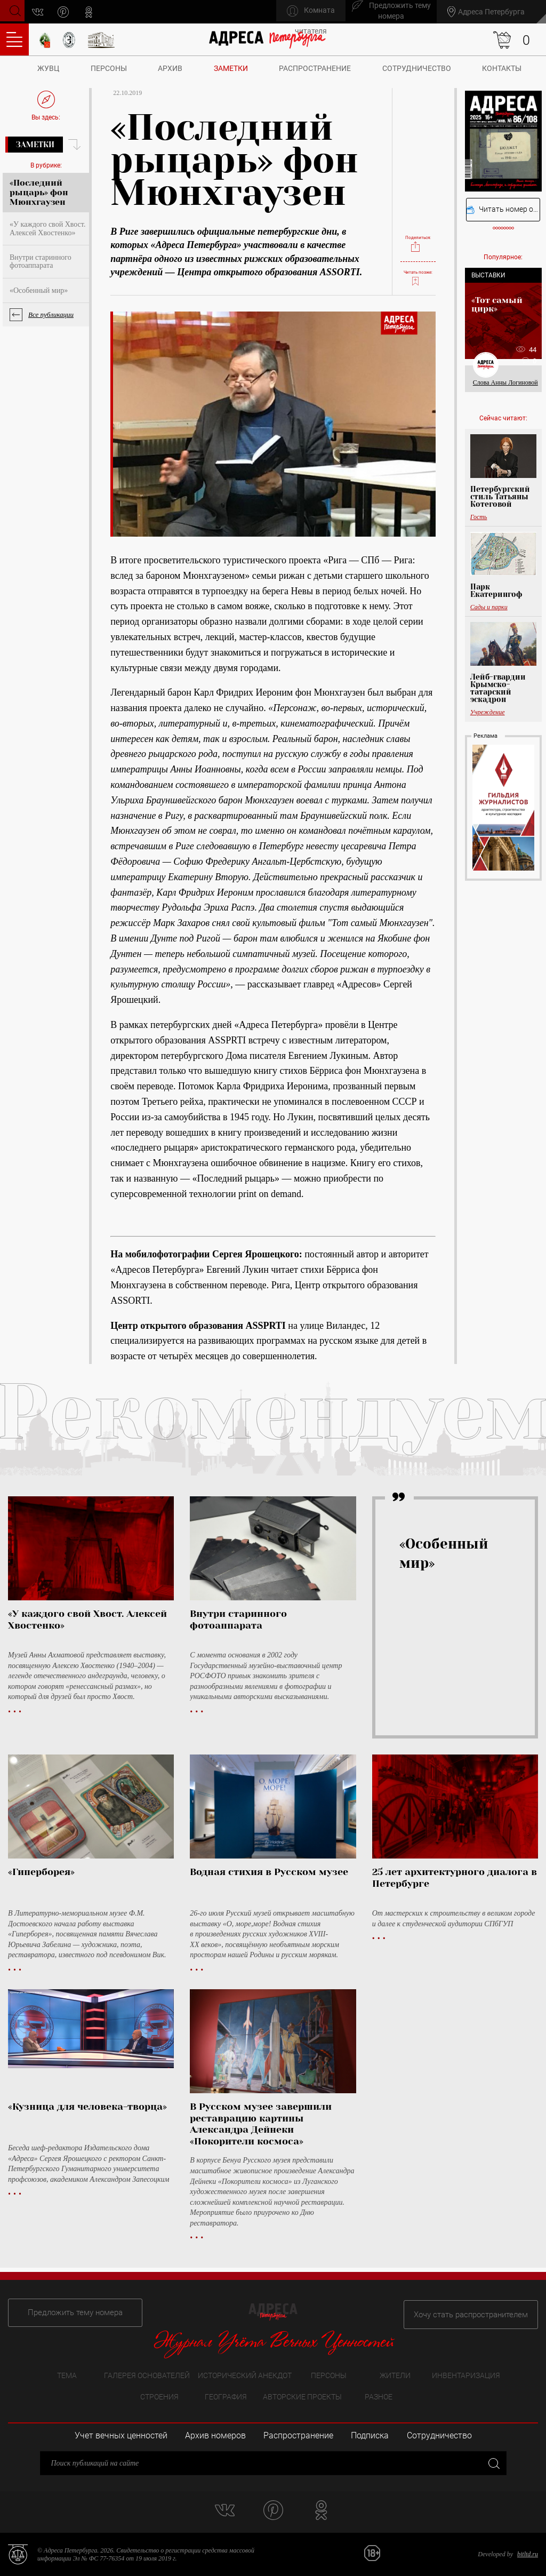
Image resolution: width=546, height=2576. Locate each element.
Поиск (14, 11)
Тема (67, 2374)
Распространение (315, 68)
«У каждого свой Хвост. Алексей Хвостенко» (47, 228)
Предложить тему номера (68, 2310)
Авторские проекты (302, 2395)
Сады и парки (489, 607)
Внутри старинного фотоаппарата (40, 261)
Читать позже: (418, 273)
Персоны (109, 68)
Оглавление (14, 39)
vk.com (41, 12)
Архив (170, 68)
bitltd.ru (527, 2554)
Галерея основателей (147, 2374)
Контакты (501, 68)
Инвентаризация (466, 2374)
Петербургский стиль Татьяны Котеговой (500, 496)
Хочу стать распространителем (478, 2310)
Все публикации (51, 314)
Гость (478, 517)
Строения (159, 2395)
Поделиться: (418, 232)
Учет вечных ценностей (121, 2435)
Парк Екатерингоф (496, 590)
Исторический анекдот (245, 2374)
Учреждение (487, 712)
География (226, 2395)
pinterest (67, 12)
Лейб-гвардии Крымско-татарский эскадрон (498, 688)
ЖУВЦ (48, 68)
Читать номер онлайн (503, 209)
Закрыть (493, 2462)
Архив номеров (215, 2435)
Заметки (231, 68)
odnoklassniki (93, 12)
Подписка (370, 2435)
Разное (378, 2395)
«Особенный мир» (39, 290)
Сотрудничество (416, 68)
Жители (395, 2374)
